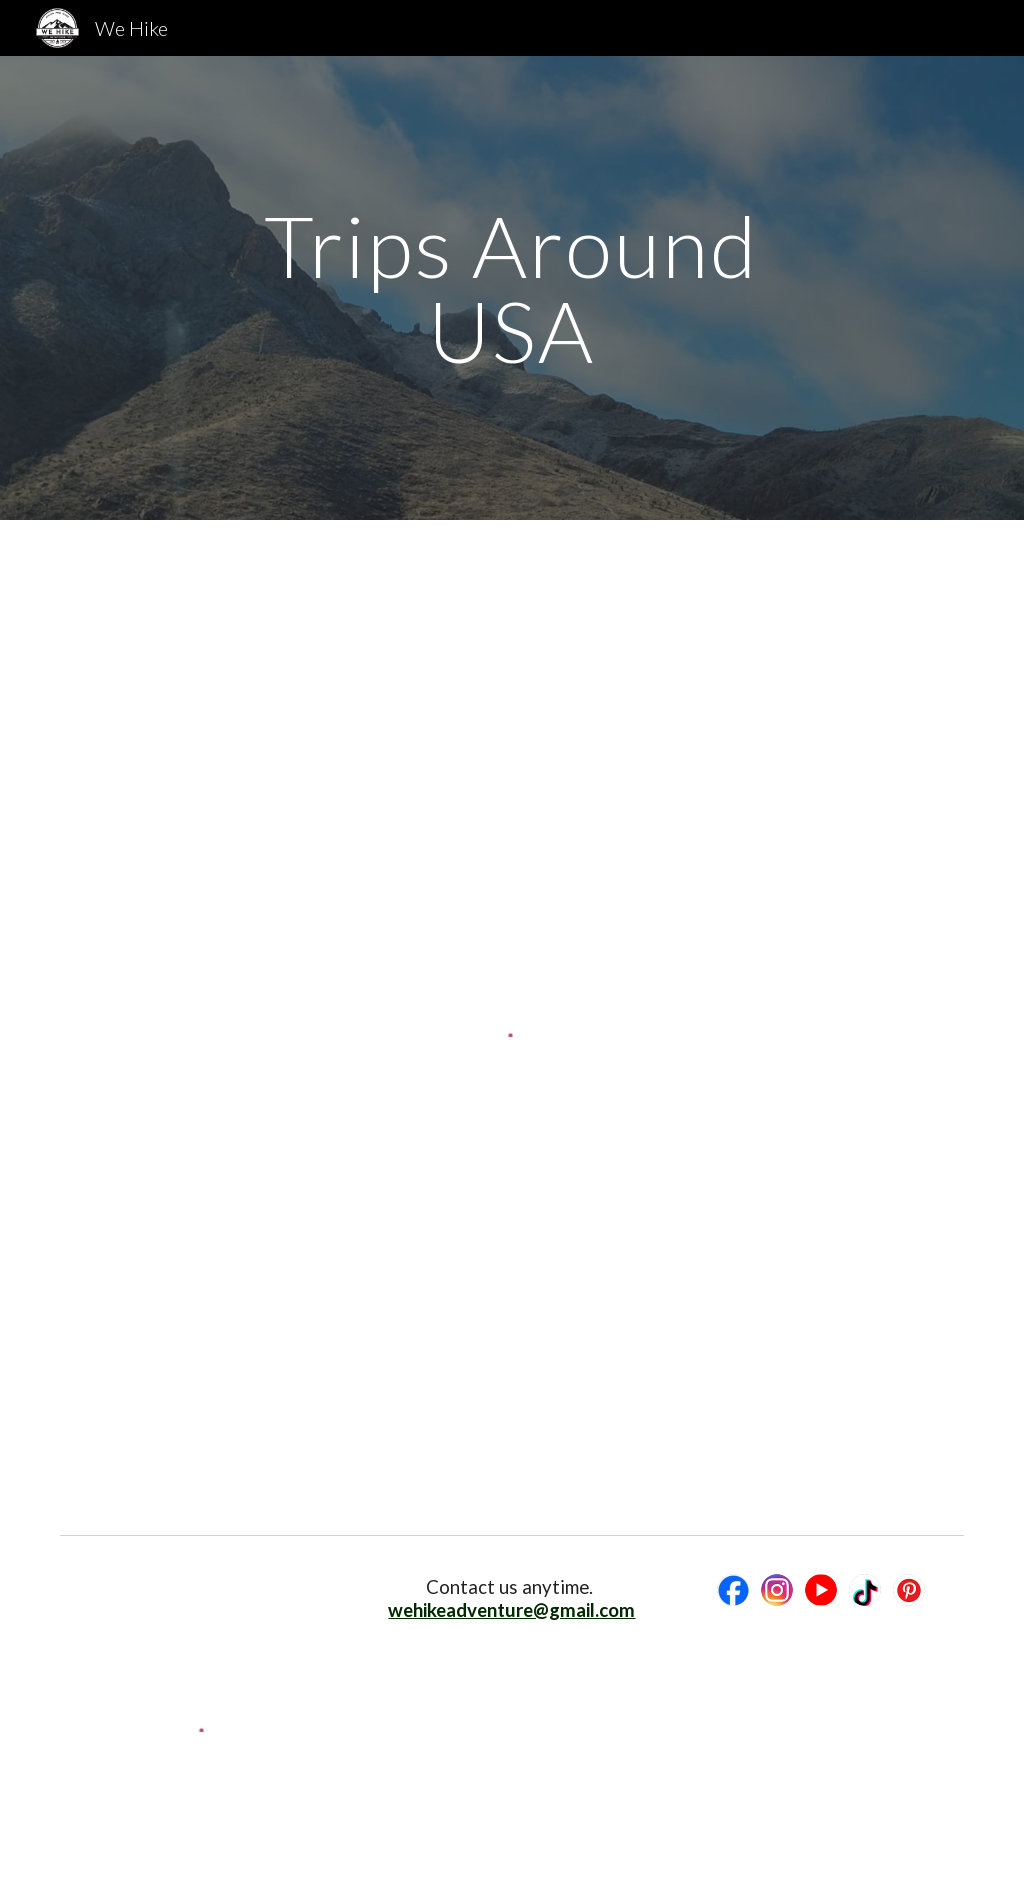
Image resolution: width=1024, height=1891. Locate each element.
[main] (511, 288)
